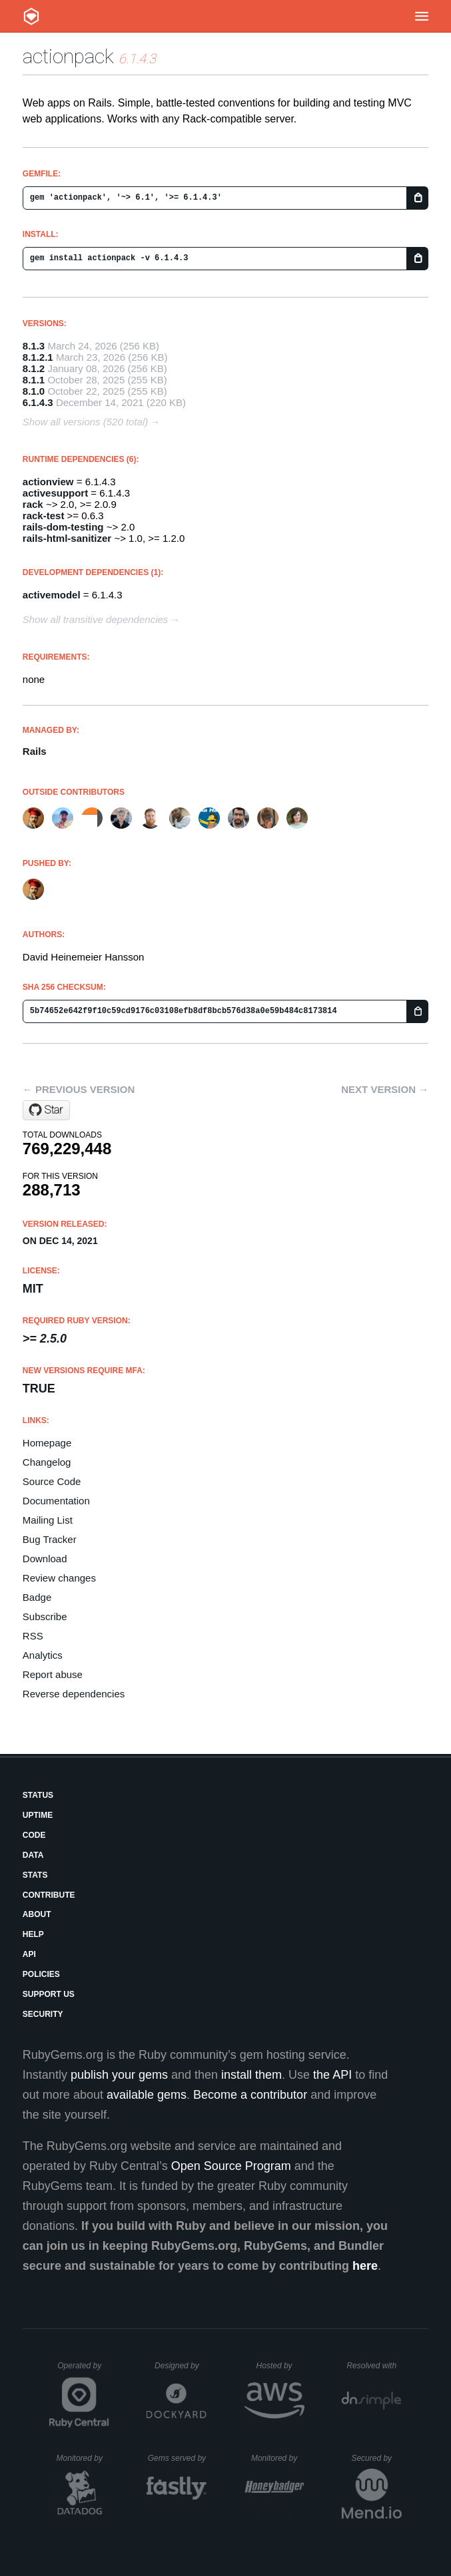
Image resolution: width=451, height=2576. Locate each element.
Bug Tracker (50, 1539)
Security (43, 2014)
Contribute (49, 1895)
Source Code (52, 1481)
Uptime (38, 1815)
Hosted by (280, 2365)
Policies (41, 1974)
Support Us (49, 1994)
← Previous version (79, 1089)
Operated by (83, 2370)
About (37, 1914)
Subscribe (45, 1616)
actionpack (68, 56)
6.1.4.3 (38, 402)
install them (251, 2074)
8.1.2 (34, 368)
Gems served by (177, 2458)
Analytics (43, 1655)
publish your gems (119, 2074)
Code (34, 1835)
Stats (35, 1875)
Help (33, 1934)
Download (45, 1558)
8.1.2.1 (38, 357)
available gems (147, 2094)
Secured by (376, 2458)
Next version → (384, 1089)
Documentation (56, 1500)
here (365, 2265)
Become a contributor (250, 2094)
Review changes (59, 1578)
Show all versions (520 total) (85, 421)
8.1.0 (34, 391)
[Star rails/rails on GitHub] (46, 1110)
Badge (37, 1597)
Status (38, 1795)
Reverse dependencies (74, 1693)
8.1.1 (34, 379)
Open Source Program (231, 2166)
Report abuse (53, 1674)
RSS (33, 1635)
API (29, 1954)
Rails (35, 751)
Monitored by (83, 2458)
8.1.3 (34, 345)
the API (332, 2074)
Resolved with (373, 2365)
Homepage (47, 1442)
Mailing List (48, 1520)
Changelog (47, 1462)
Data (33, 1855)
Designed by (181, 2365)
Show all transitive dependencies (95, 619)
